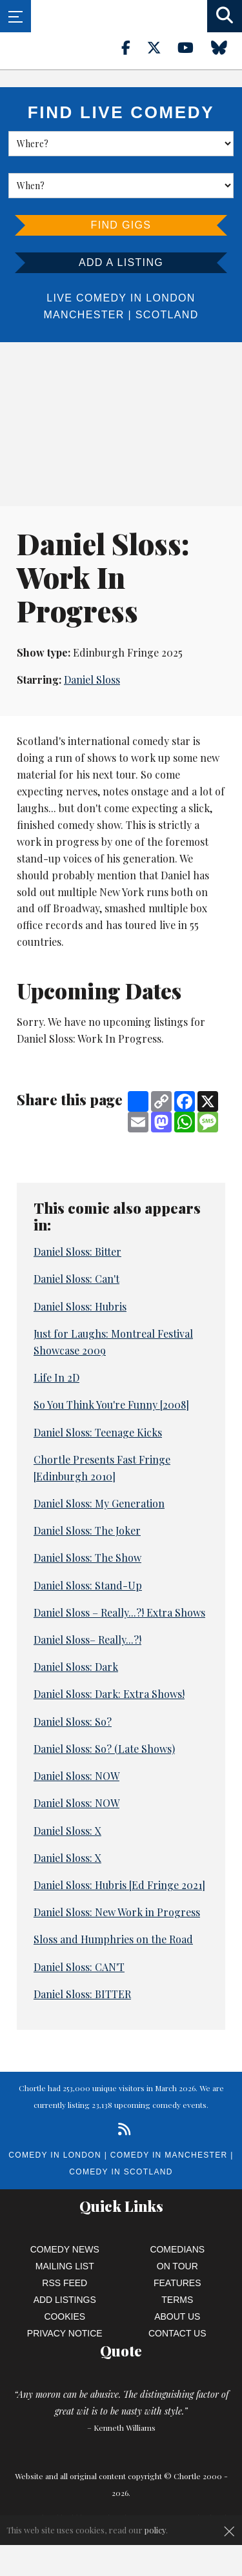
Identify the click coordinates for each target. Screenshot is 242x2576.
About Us (177, 2316)
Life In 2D (56, 1377)
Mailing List (64, 2266)
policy (155, 2529)
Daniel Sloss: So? (73, 1721)
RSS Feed (64, 2283)
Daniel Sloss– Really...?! (87, 1639)
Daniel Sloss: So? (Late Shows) (104, 1748)
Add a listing (121, 262)
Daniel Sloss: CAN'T (79, 1967)
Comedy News (64, 2249)
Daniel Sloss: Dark (76, 1666)
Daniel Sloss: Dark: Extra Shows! (109, 1694)
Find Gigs (121, 225)
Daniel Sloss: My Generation (99, 1503)
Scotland (167, 314)
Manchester (83, 314)
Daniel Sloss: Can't (76, 1278)
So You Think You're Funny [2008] (111, 1404)
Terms (177, 2300)
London (170, 297)
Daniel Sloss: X (67, 1830)
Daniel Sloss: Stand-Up (88, 1585)
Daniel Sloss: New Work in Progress (117, 1912)
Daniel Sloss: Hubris (80, 1306)
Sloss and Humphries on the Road (113, 1939)
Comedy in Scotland (120, 2171)
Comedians (177, 2249)
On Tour (177, 2266)
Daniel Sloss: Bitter (77, 1251)
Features (177, 2283)
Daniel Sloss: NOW (76, 1776)
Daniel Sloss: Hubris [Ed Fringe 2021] (119, 1885)
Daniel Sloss (92, 679)
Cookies (64, 2316)
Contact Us (177, 2333)
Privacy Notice (65, 2333)
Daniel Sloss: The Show (87, 1557)
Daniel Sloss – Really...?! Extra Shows (119, 1612)
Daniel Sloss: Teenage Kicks (98, 1432)
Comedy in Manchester (169, 2155)
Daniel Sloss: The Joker (87, 1530)
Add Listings (65, 2300)
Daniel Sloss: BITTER (82, 1994)
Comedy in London (54, 2155)
